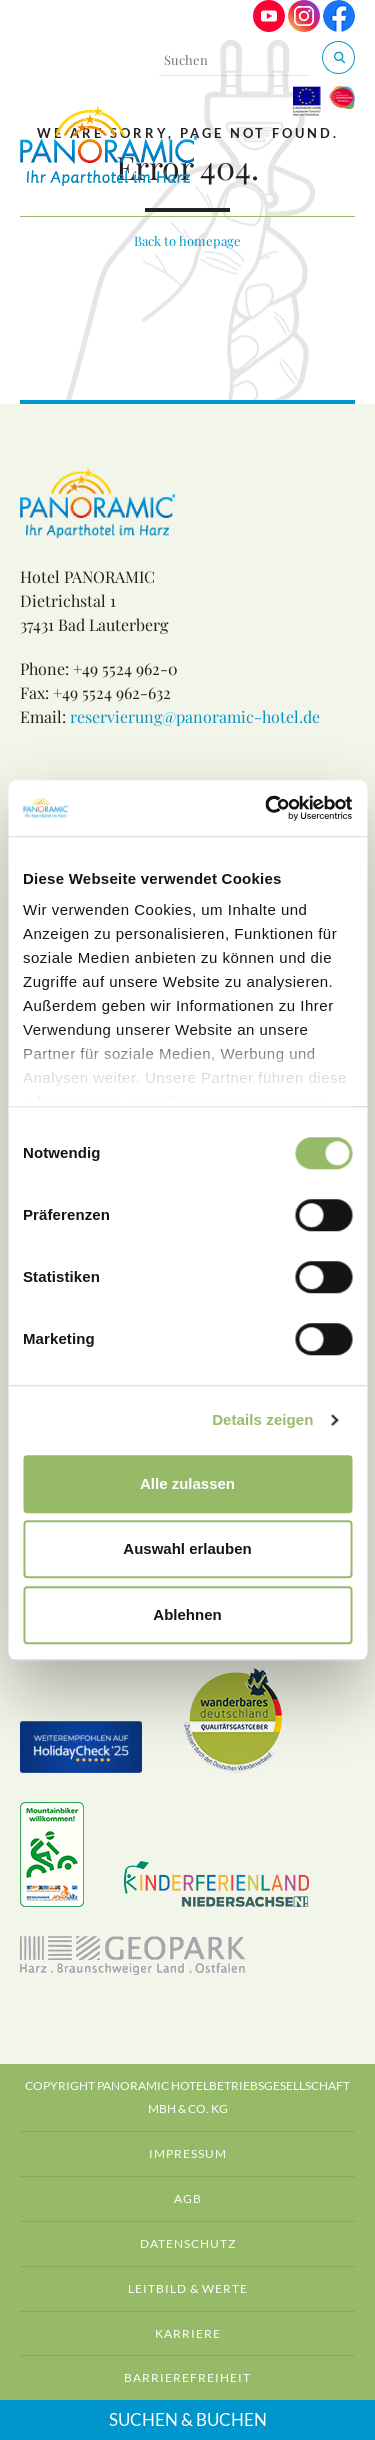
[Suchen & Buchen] (338, 57)
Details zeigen (262, 1419)
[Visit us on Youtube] (269, 26)
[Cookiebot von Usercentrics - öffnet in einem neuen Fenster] (267, 808)
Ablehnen (187, 1614)
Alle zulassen (187, 1483)
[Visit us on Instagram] (304, 26)
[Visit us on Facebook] (339, 26)
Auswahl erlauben (187, 1548)
